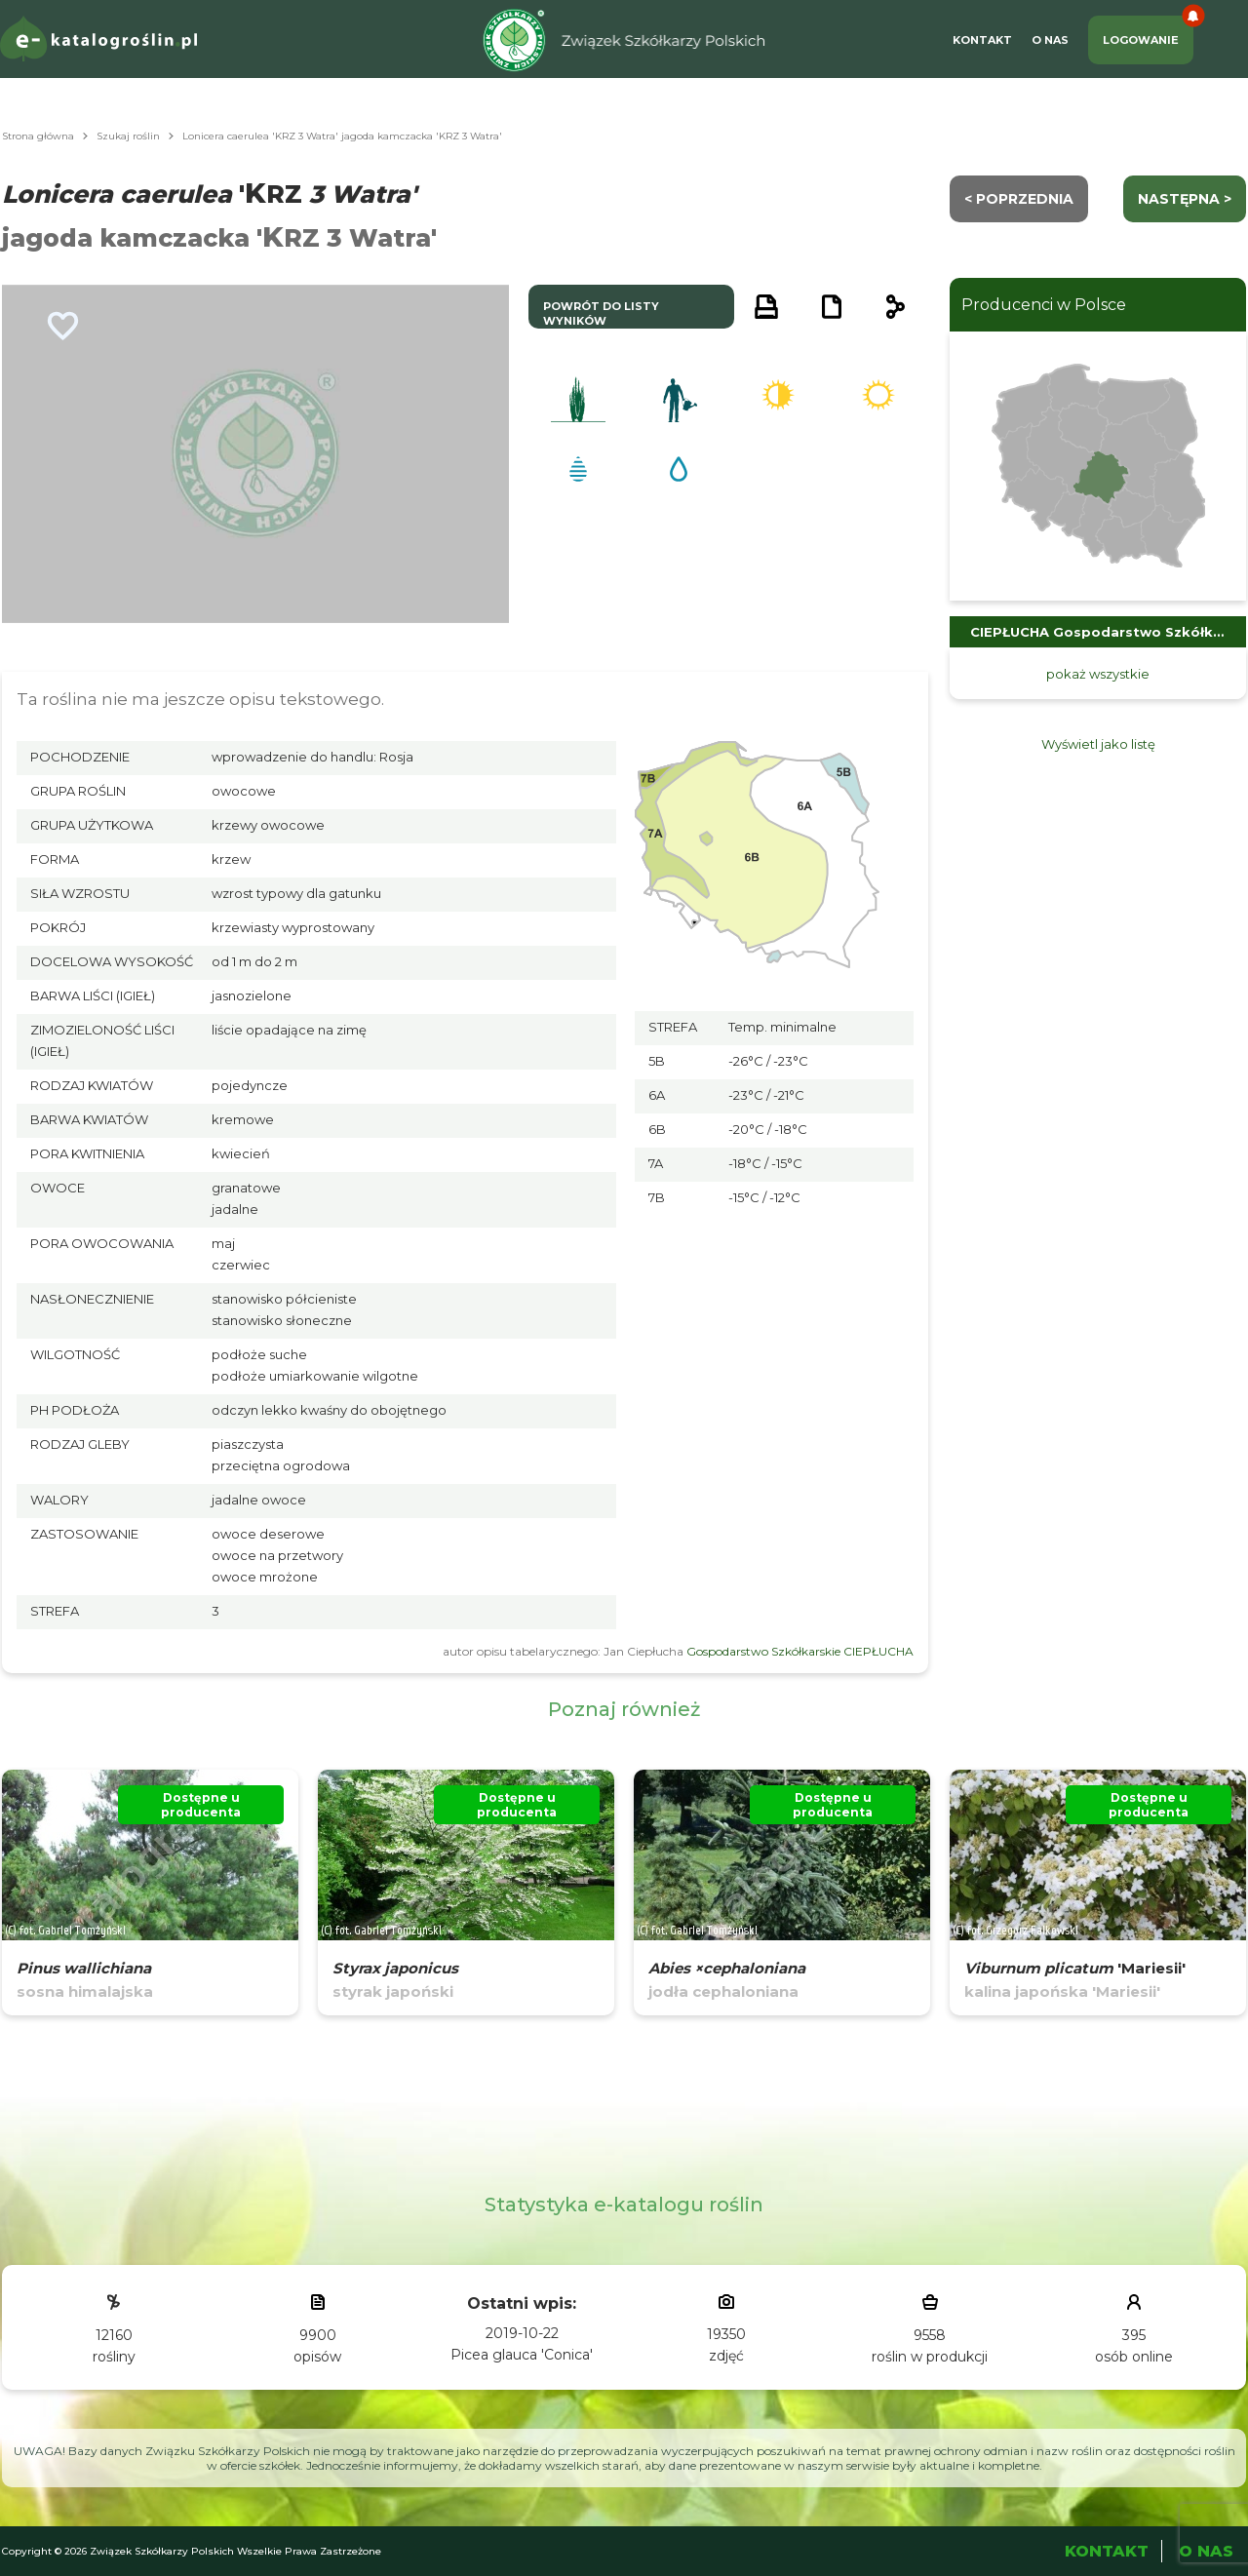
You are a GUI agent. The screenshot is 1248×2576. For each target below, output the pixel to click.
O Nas (1050, 40)
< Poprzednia (1018, 199)
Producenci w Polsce (1043, 304)
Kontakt (982, 40)
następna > (1184, 199)
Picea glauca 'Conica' (521, 2354)
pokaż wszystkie (1098, 674)
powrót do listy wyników (601, 313)
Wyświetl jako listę (1098, 744)
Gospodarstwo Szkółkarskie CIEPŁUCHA (800, 1651)
